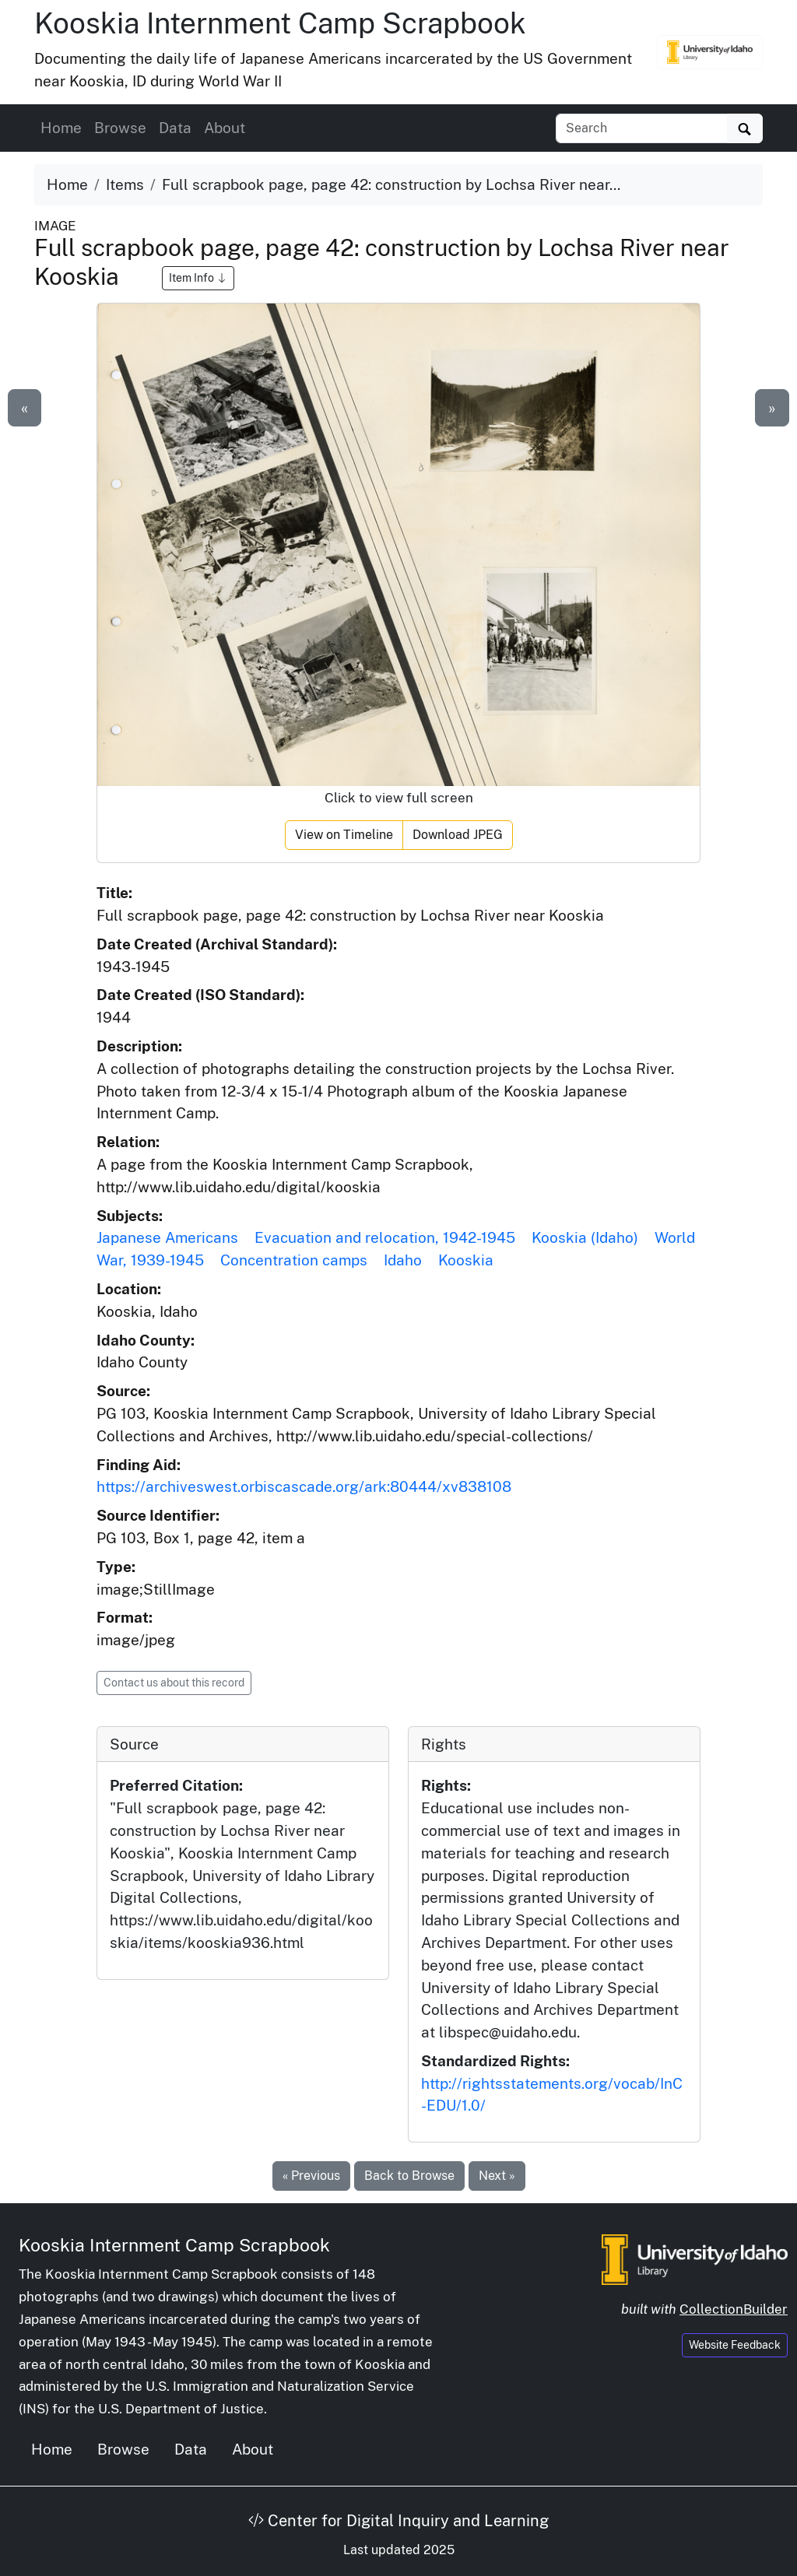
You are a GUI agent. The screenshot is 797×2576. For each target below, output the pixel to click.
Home (61, 127)
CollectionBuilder (733, 2309)
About (224, 127)
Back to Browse (409, 2175)
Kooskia (465, 1260)
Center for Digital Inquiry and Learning (398, 2520)
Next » (497, 2175)
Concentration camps (293, 1260)
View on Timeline (344, 834)
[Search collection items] (642, 128)
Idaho (403, 1260)
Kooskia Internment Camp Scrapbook (280, 23)
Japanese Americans (167, 1237)
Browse (120, 127)
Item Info (198, 278)
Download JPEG (458, 834)
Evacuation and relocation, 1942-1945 (385, 1237)
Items (125, 184)
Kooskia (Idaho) (585, 1237)
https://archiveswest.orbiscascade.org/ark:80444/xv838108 (304, 1486)
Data (175, 127)
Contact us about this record (174, 1682)
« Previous (311, 2175)
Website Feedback (735, 2345)
